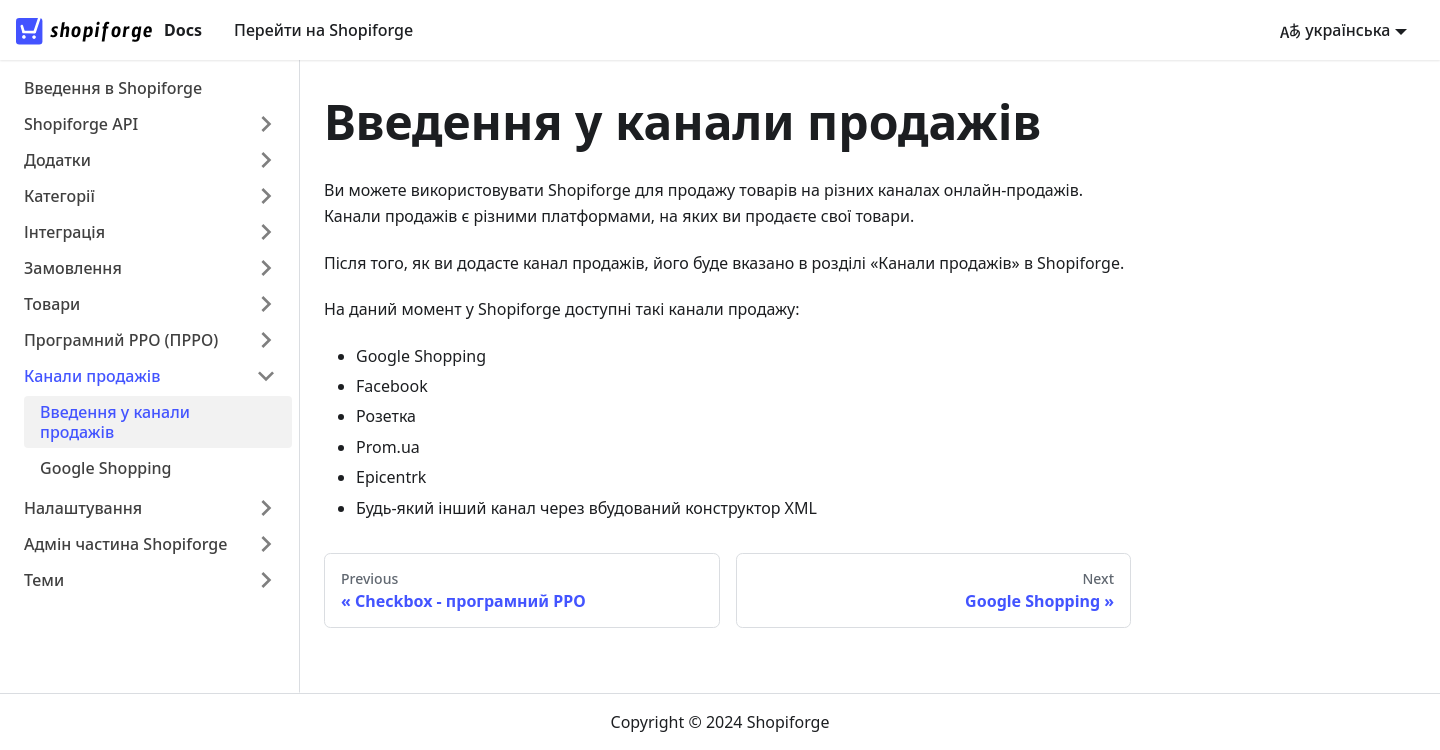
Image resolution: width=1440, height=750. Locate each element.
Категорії (59, 196)
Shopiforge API (81, 124)
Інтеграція (64, 232)
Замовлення (73, 268)
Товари (52, 304)
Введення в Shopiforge (113, 88)
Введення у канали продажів (115, 422)
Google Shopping (106, 468)
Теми (44, 580)
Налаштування (83, 508)
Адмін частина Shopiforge (125, 544)
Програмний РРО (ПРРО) (121, 340)
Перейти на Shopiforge (323, 30)
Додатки (57, 160)
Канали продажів (92, 376)
